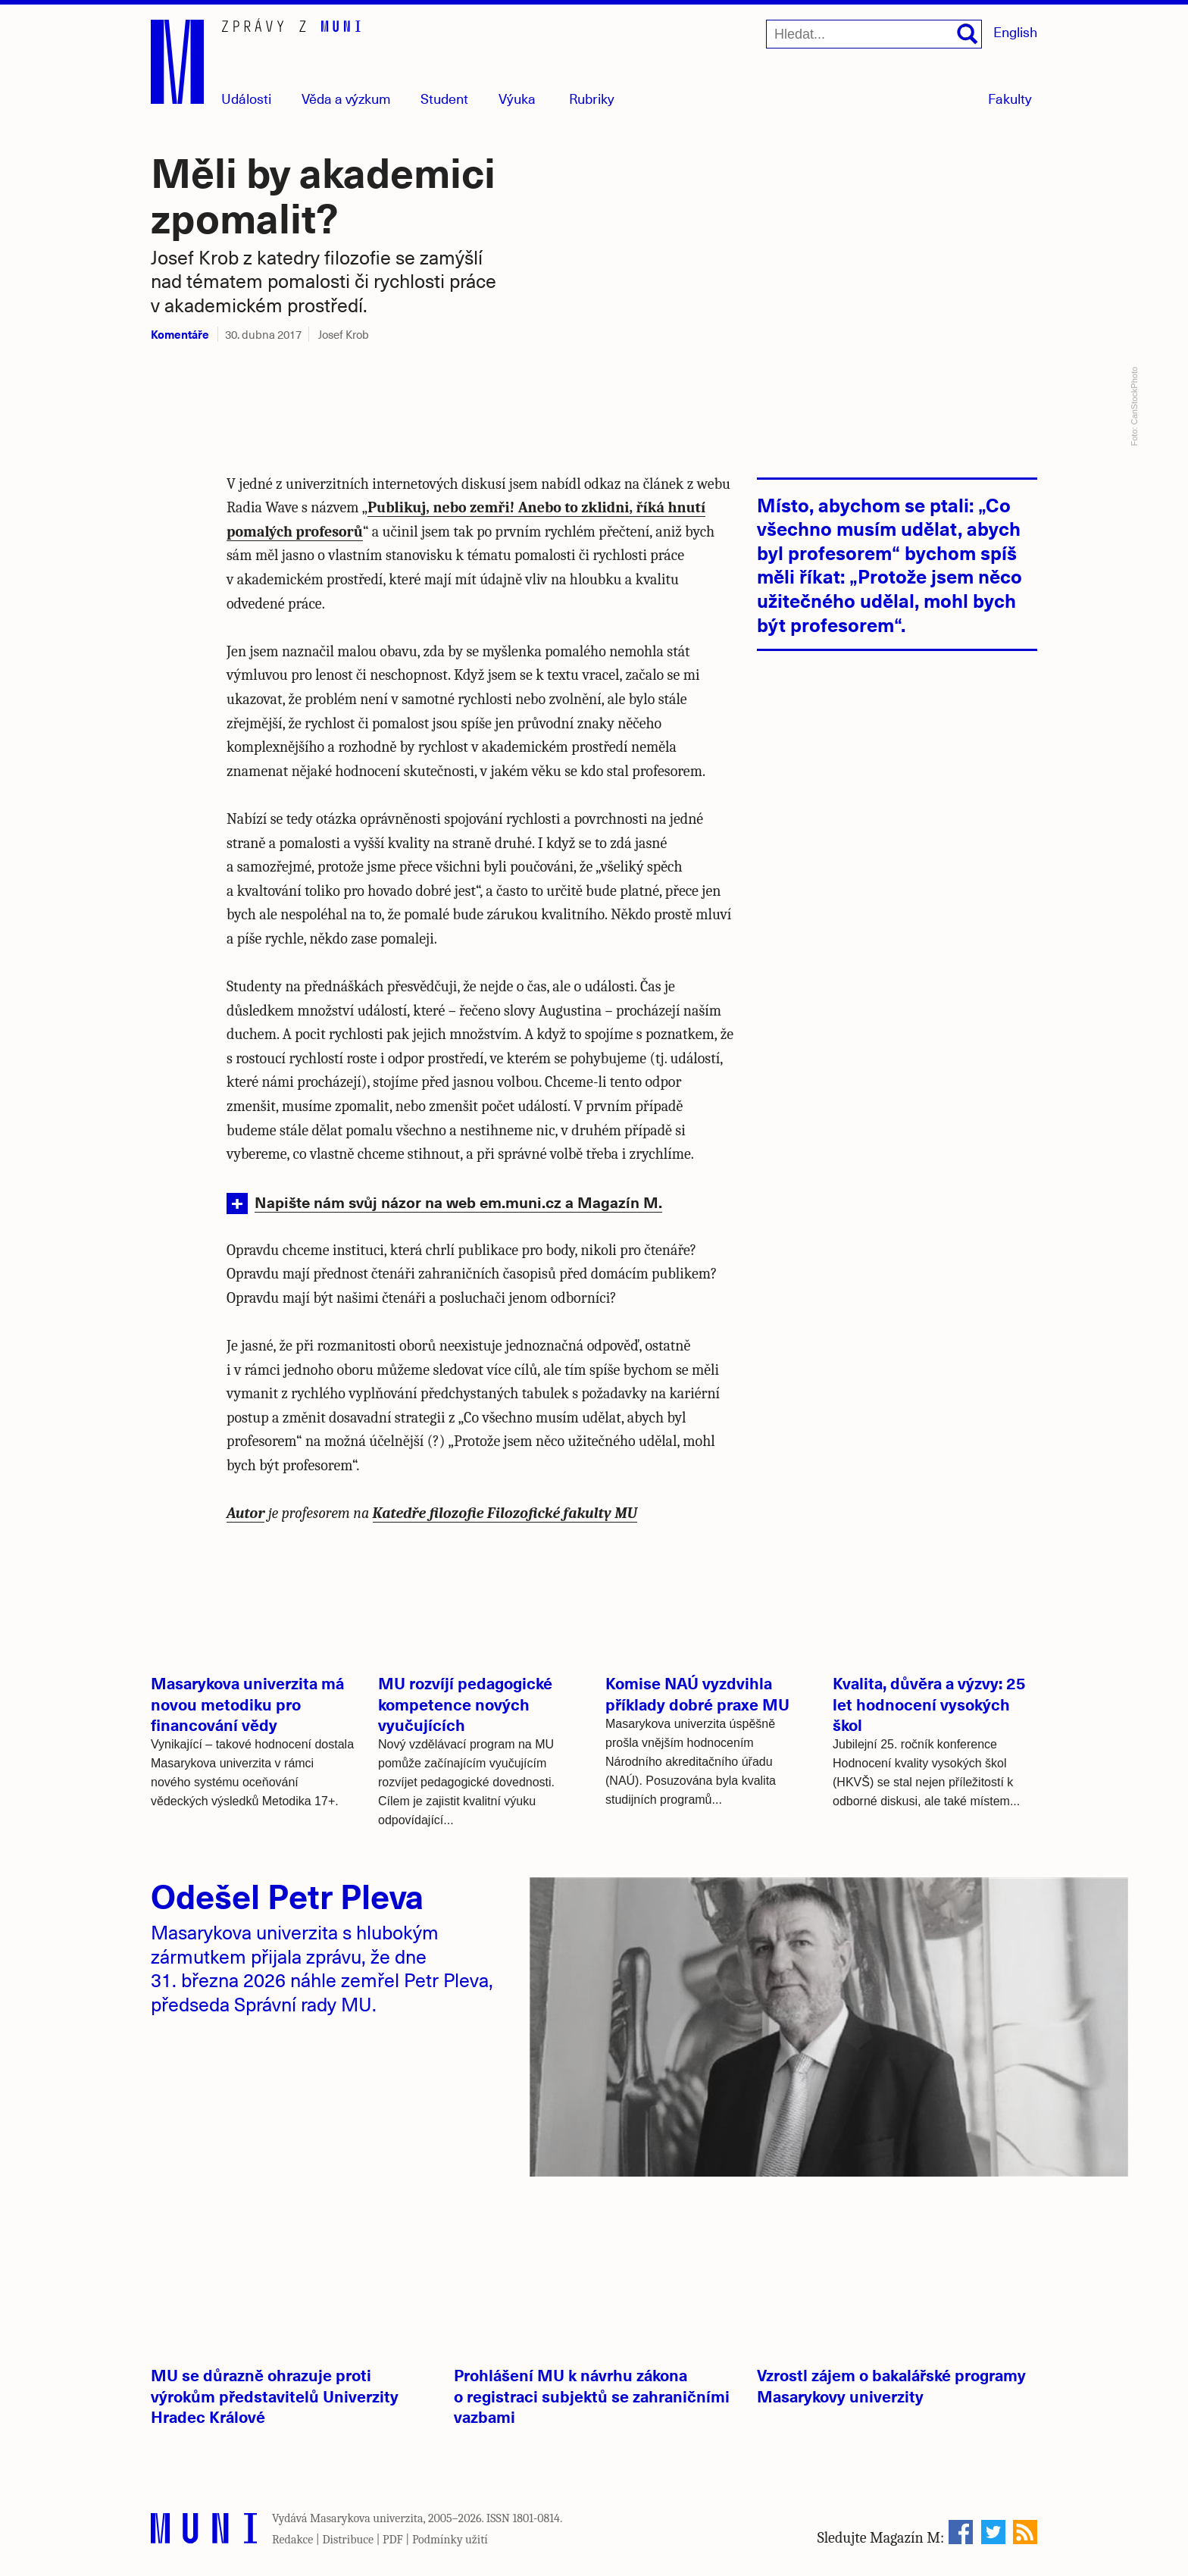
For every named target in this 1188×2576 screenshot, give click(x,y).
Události (246, 98)
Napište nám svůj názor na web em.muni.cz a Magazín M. (458, 1201)
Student (444, 98)
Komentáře (180, 334)
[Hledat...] (874, 34)
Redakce (292, 2539)
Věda (346, 98)
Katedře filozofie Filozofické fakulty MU (505, 1513)
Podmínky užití (450, 2539)
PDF (393, 2539)
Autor (245, 1513)
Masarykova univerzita (367, 2518)
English (1015, 31)
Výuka (517, 98)
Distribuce (348, 2539)
